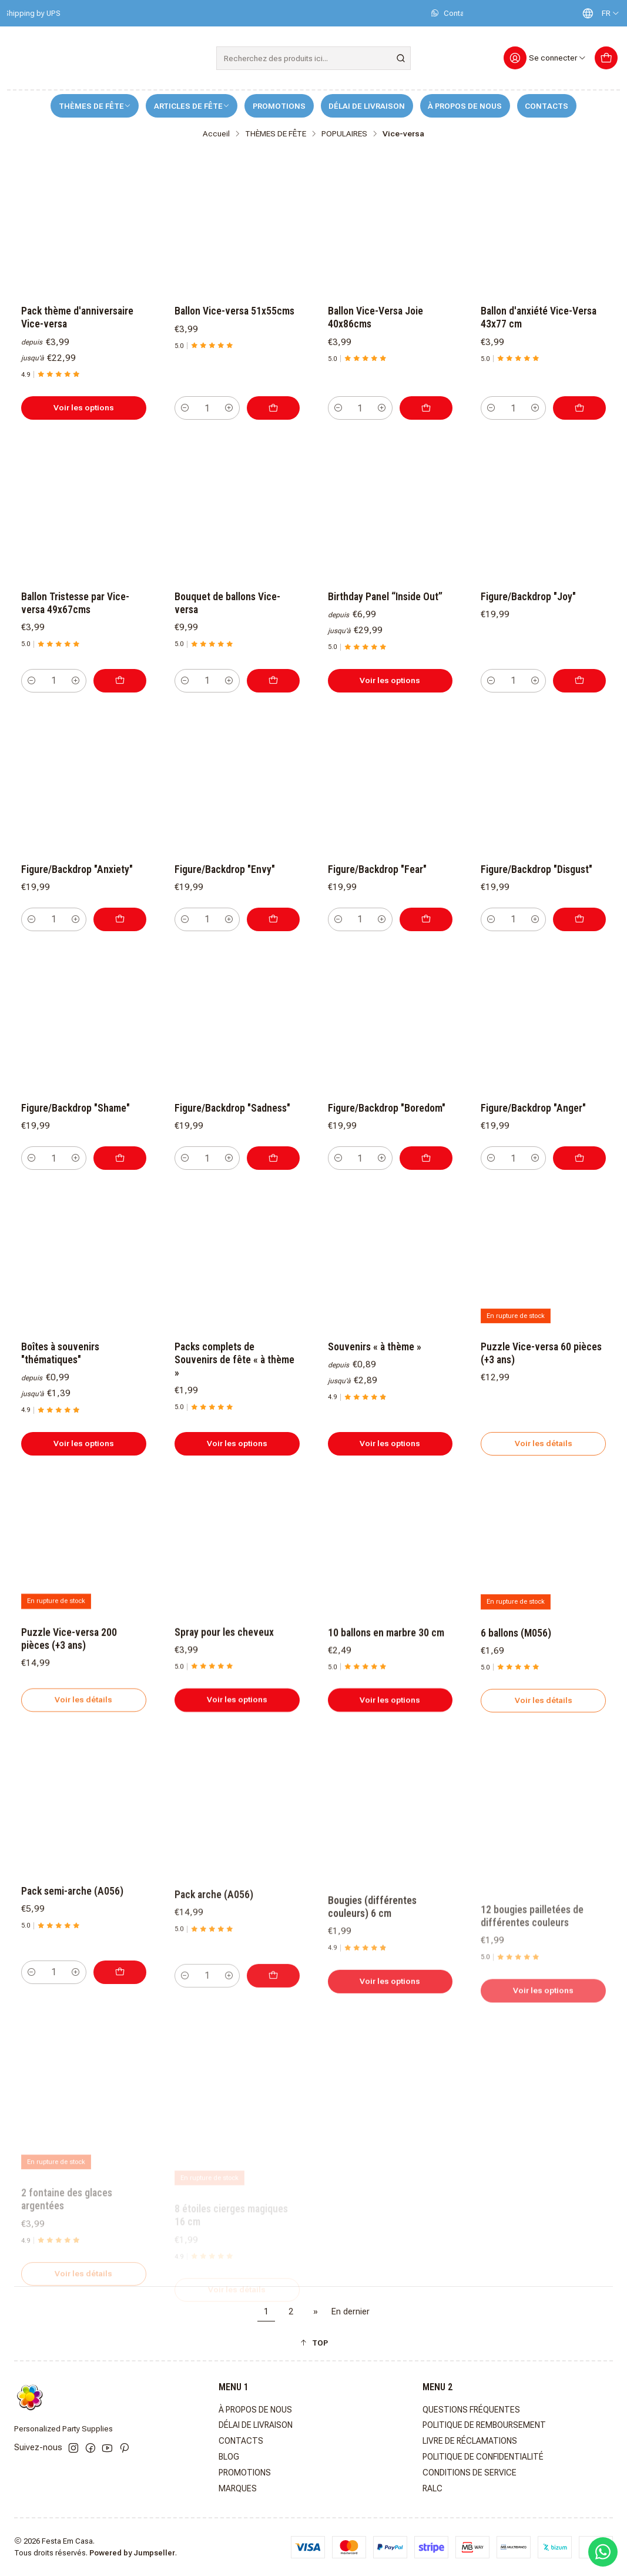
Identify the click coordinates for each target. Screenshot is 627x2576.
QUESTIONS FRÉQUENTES (471, 2409)
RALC (432, 2488)
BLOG (229, 2456)
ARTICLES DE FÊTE (192, 106)
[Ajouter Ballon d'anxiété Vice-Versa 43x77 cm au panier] (579, 408)
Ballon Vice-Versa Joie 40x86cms (375, 317)
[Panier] (606, 58)
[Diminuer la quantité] (185, 408)
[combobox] (313, 58)
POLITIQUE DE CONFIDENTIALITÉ (483, 2456)
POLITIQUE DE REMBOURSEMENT (484, 2425)
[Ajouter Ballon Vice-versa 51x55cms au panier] (273, 408)
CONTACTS (546, 106)
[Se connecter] (545, 58)
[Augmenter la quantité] (229, 408)
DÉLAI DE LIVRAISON (366, 106)
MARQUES (238, 2488)
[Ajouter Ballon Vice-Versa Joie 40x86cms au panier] (426, 408)
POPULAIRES (344, 134)
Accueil (216, 134)
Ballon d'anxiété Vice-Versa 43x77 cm (538, 317)
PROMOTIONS (279, 106)
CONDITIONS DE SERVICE (470, 2472)
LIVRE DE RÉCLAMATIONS (470, 2440)
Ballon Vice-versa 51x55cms (234, 311)
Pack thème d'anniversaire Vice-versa (77, 317)
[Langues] (598, 13)
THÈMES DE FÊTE (95, 106)
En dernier (350, 2312)
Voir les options (83, 407)
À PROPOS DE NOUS (465, 106)
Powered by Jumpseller (132, 2552)
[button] (313, 2343)
